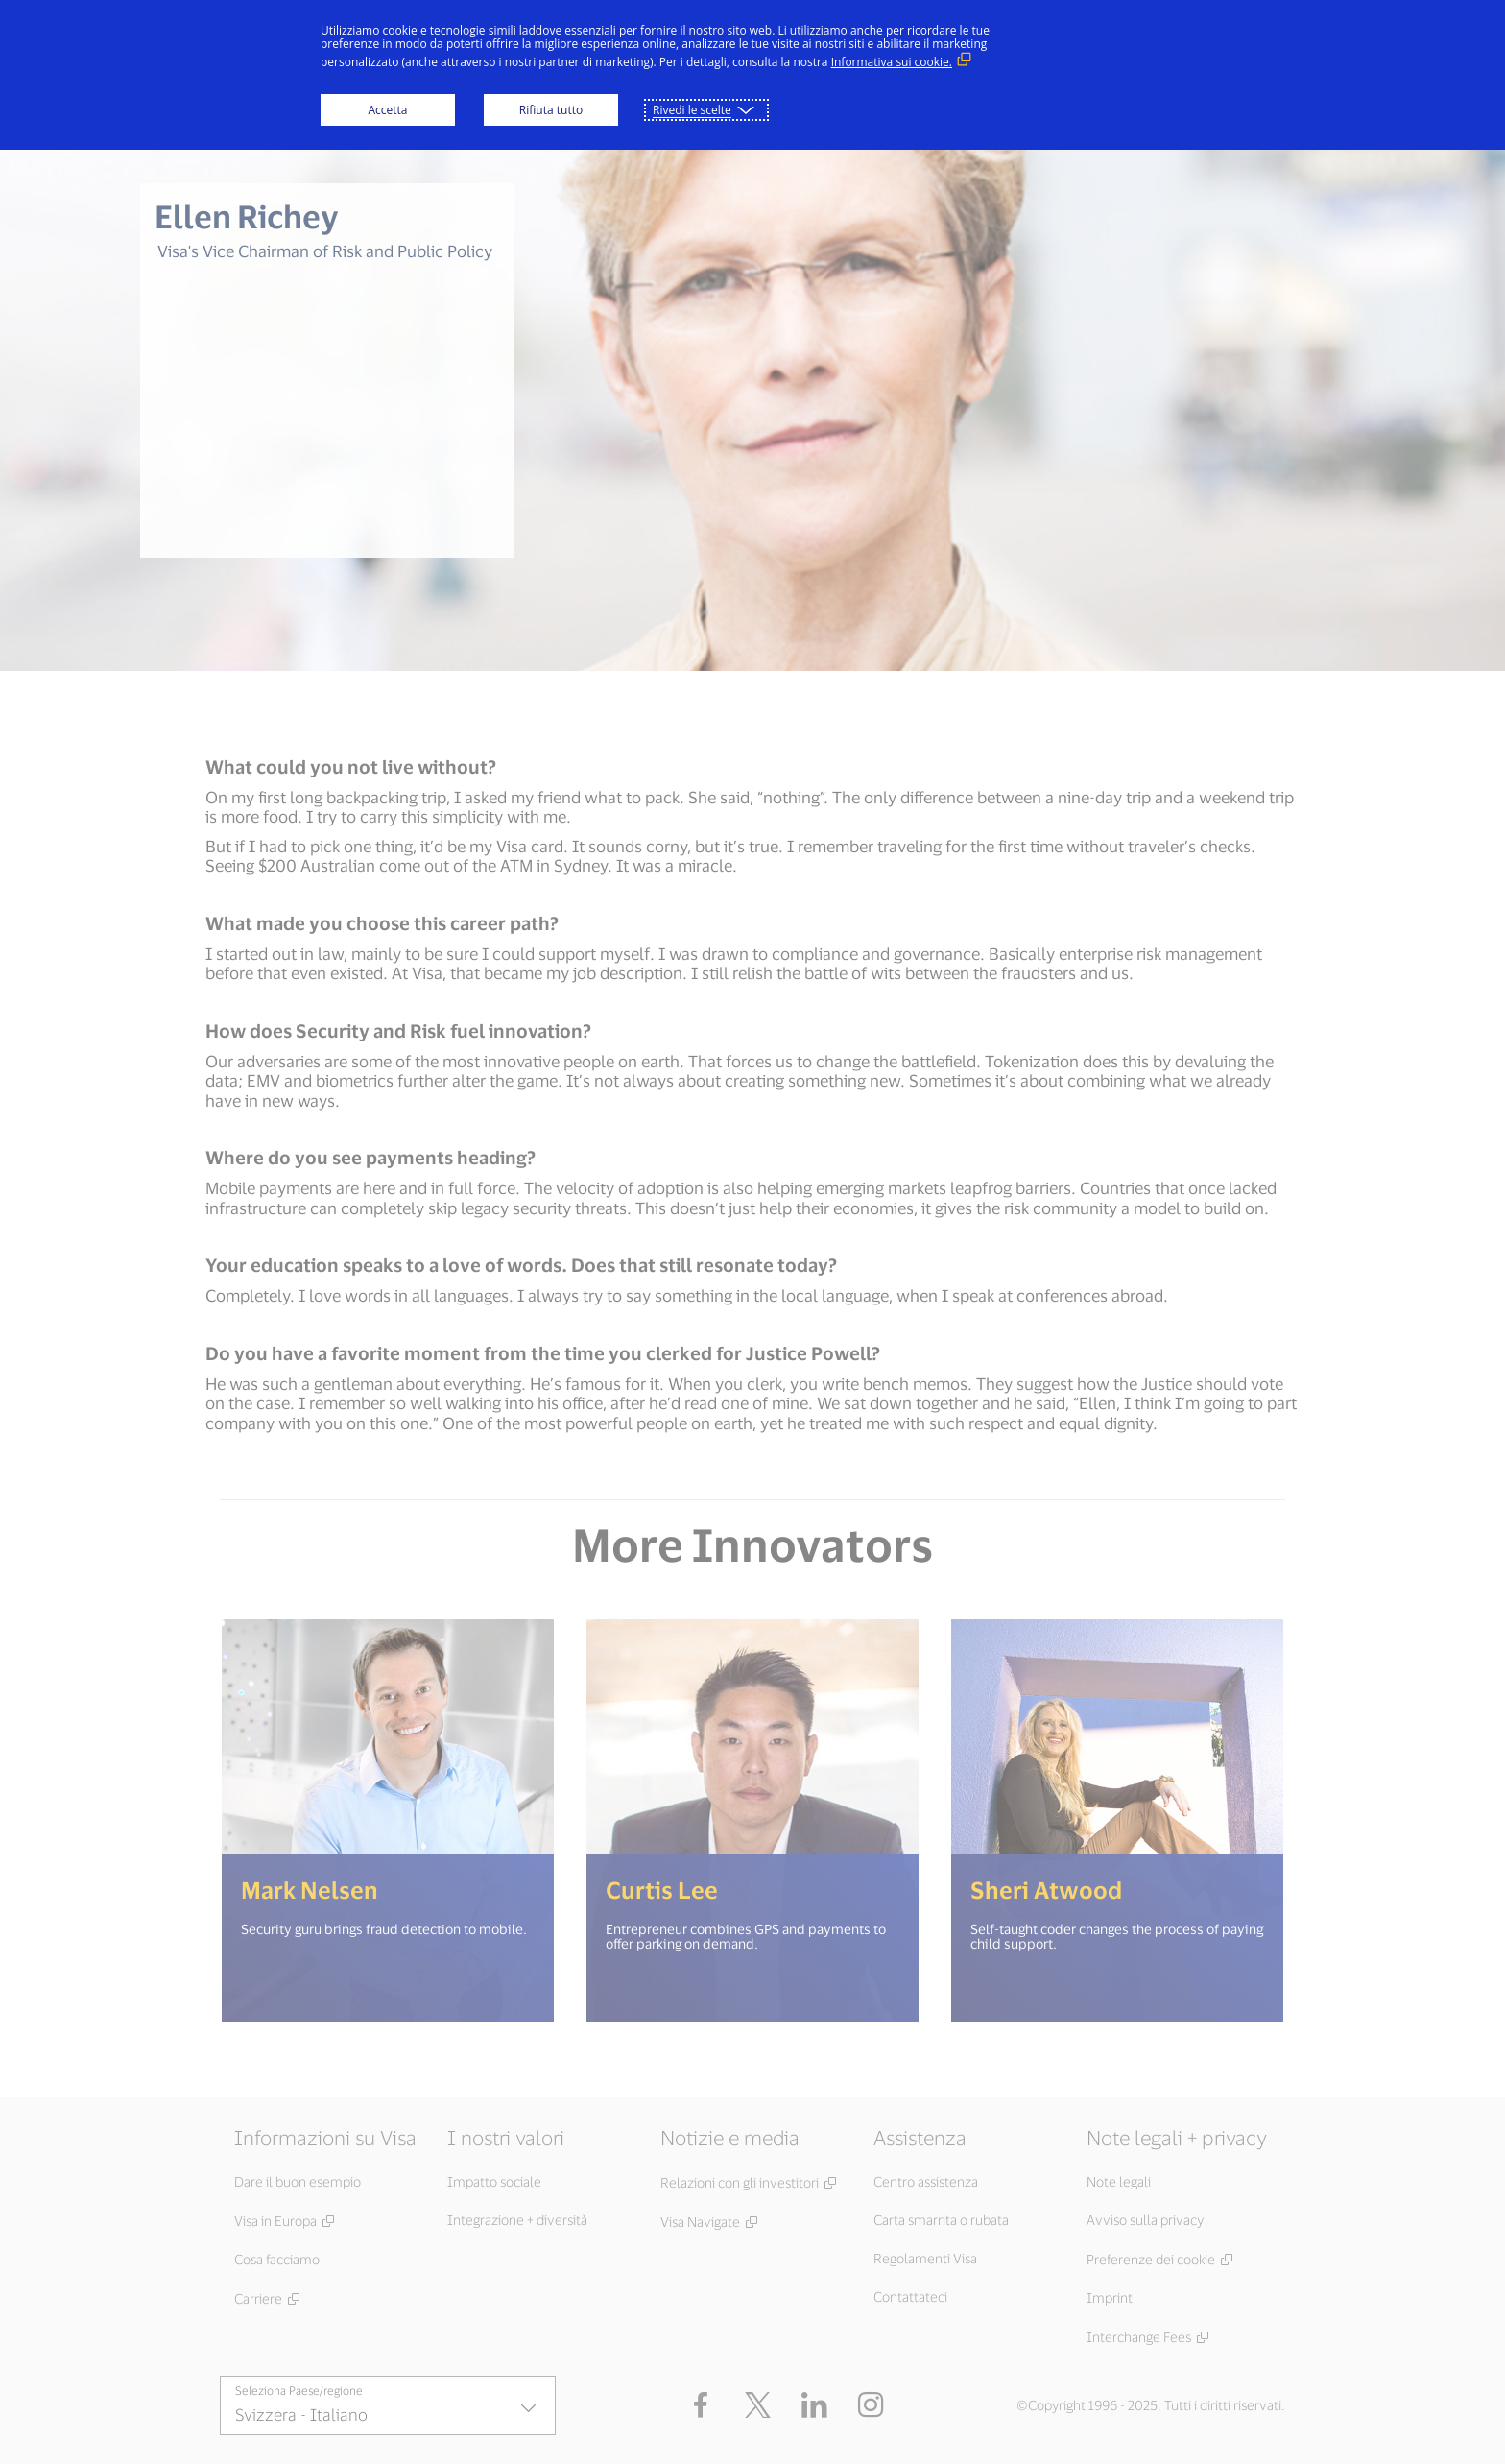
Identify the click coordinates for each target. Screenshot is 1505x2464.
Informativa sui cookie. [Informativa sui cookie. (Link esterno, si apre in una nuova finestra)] (891, 62)
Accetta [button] (387, 110)
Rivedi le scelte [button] (692, 110)
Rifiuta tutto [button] (551, 110)
